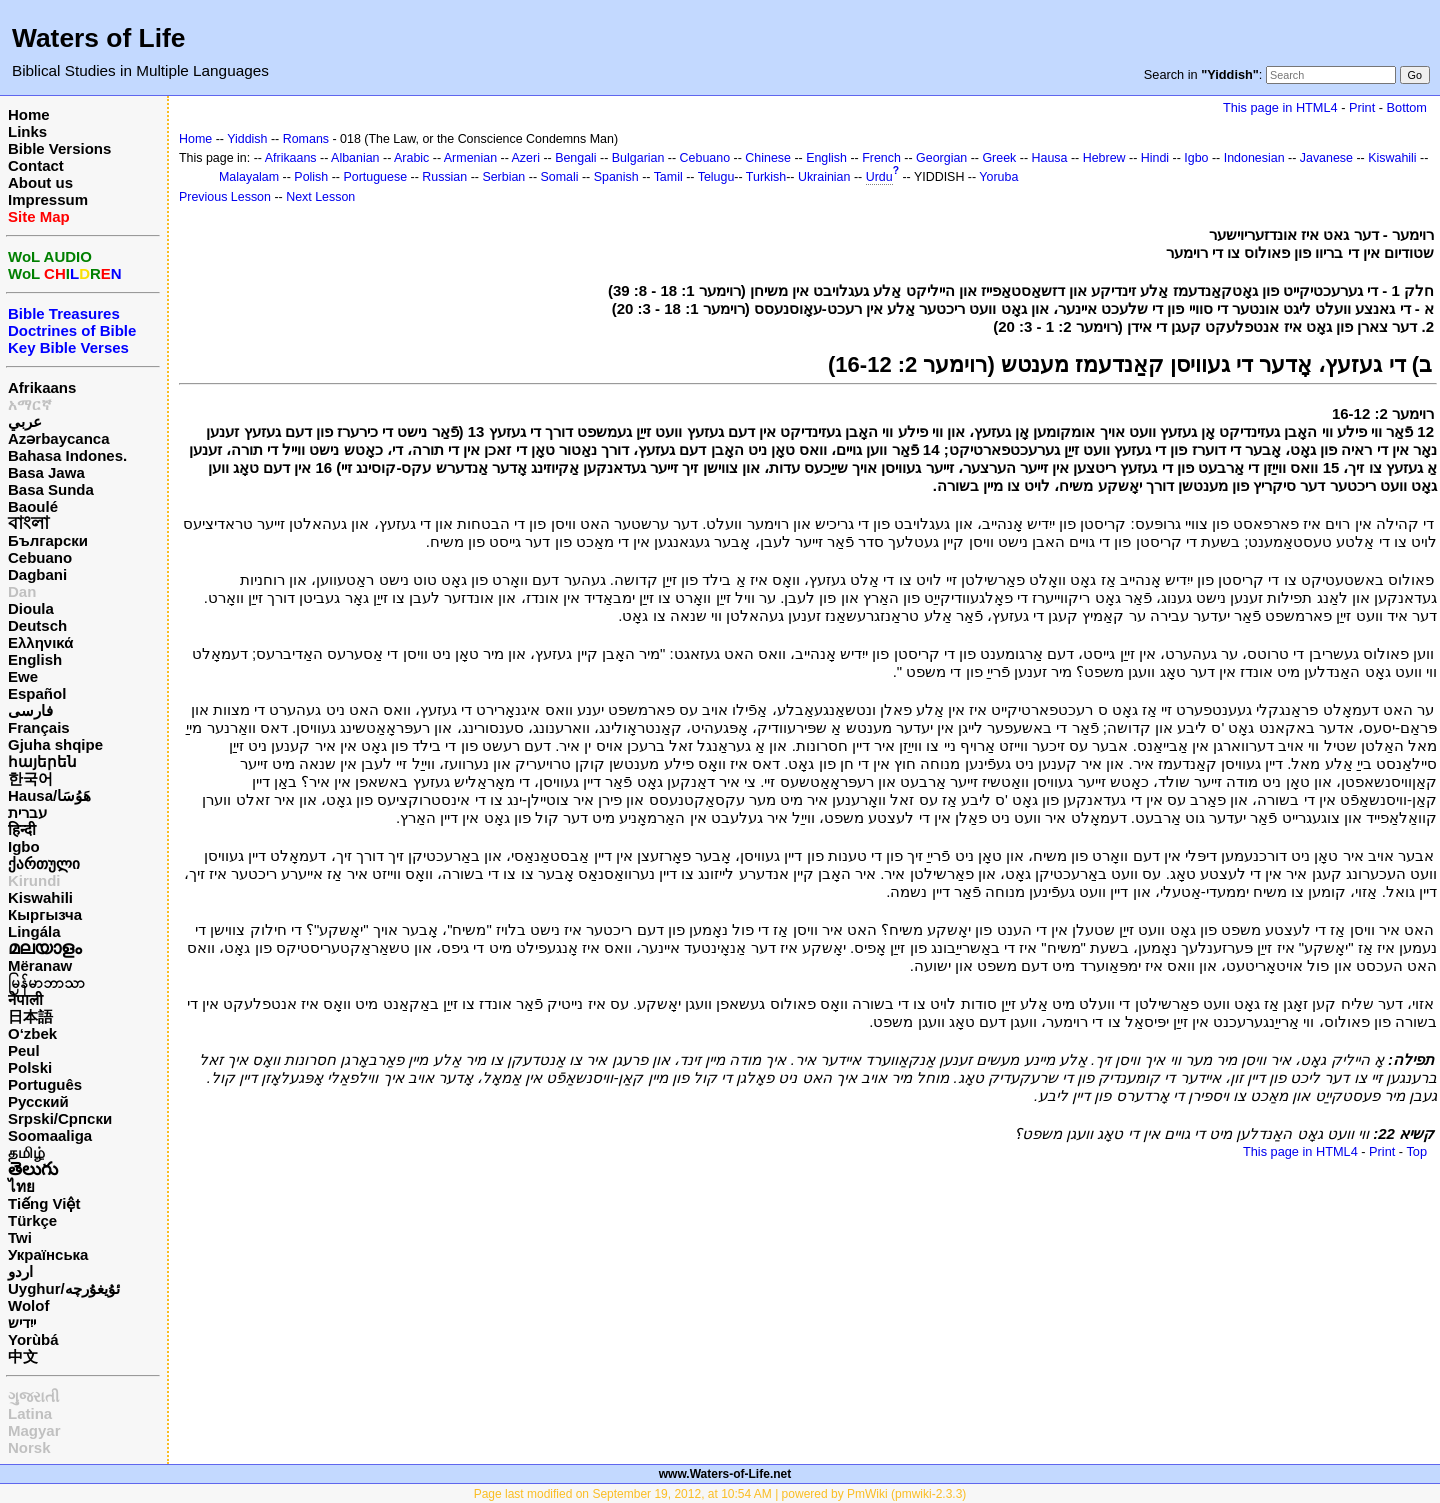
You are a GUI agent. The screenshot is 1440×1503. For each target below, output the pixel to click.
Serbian (503, 177)
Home (29, 114)
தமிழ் (26, 1152)
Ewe (23, 676)
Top (1416, 1151)
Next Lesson (320, 197)
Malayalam (249, 177)
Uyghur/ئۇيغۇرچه (64, 1288)
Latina (30, 1413)
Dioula (31, 608)
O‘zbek (32, 1033)
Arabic (411, 158)
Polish (311, 177)
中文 (23, 1356)
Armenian (470, 158)
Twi (20, 1237)
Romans (306, 139)
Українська (48, 1254)
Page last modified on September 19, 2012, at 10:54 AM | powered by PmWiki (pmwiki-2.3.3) (720, 1494)
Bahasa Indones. (67, 455)
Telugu (716, 177)
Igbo (24, 846)
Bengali (576, 158)
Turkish (766, 177)
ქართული (44, 863)
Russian (444, 177)
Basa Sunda (51, 489)
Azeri (526, 158)
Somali (559, 177)
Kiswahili (40, 897)
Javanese (1326, 158)
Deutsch (37, 625)
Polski (30, 1067)
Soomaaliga (50, 1135)
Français (39, 727)
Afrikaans (42, 387)
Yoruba (998, 177)
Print (1362, 107)
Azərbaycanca (59, 438)
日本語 (30, 1016)
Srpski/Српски (60, 1118)
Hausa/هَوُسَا (49, 795)
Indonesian (1254, 158)
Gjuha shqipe (55, 744)
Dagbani (37, 574)
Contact (36, 165)
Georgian (941, 158)
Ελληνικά (40, 642)
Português (45, 1084)
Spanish (616, 177)
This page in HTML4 (1280, 107)
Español (37, 693)
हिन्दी (22, 829)
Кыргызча (45, 914)
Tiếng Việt (44, 1203)
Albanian (355, 158)
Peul (24, 1050)
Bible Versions (59, 148)
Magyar (34, 1430)
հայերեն (42, 761)
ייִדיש (22, 1322)
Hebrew (1104, 158)
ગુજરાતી (33, 1396)
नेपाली (25, 999)
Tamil (668, 177)
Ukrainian (824, 177)
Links (27, 131)
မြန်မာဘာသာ (46, 982)
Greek (999, 158)
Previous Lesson (225, 197)
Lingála (34, 931)
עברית (27, 812)
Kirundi (34, 880)
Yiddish (247, 139)
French (881, 158)
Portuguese (375, 177)
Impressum (48, 199)
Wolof (28, 1305)
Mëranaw (40, 965)
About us (40, 182)
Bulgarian (638, 158)
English (35, 659)
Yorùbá (33, 1339)
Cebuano (40, 557)
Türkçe (32, 1220)
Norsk (29, 1447)
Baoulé (33, 506)
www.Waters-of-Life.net (725, 1474)
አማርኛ (30, 404)
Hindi (1155, 158)
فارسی (30, 710)
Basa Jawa (46, 472)
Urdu (879, 177)
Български (48, 540)
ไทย (21, 1186)
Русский (38, 1101)
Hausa (1050, 158)
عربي (25, 421)
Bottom (1407, 107)
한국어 (30, 778)
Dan (22, 591)
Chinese (768, 158)
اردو (20, 1271)
